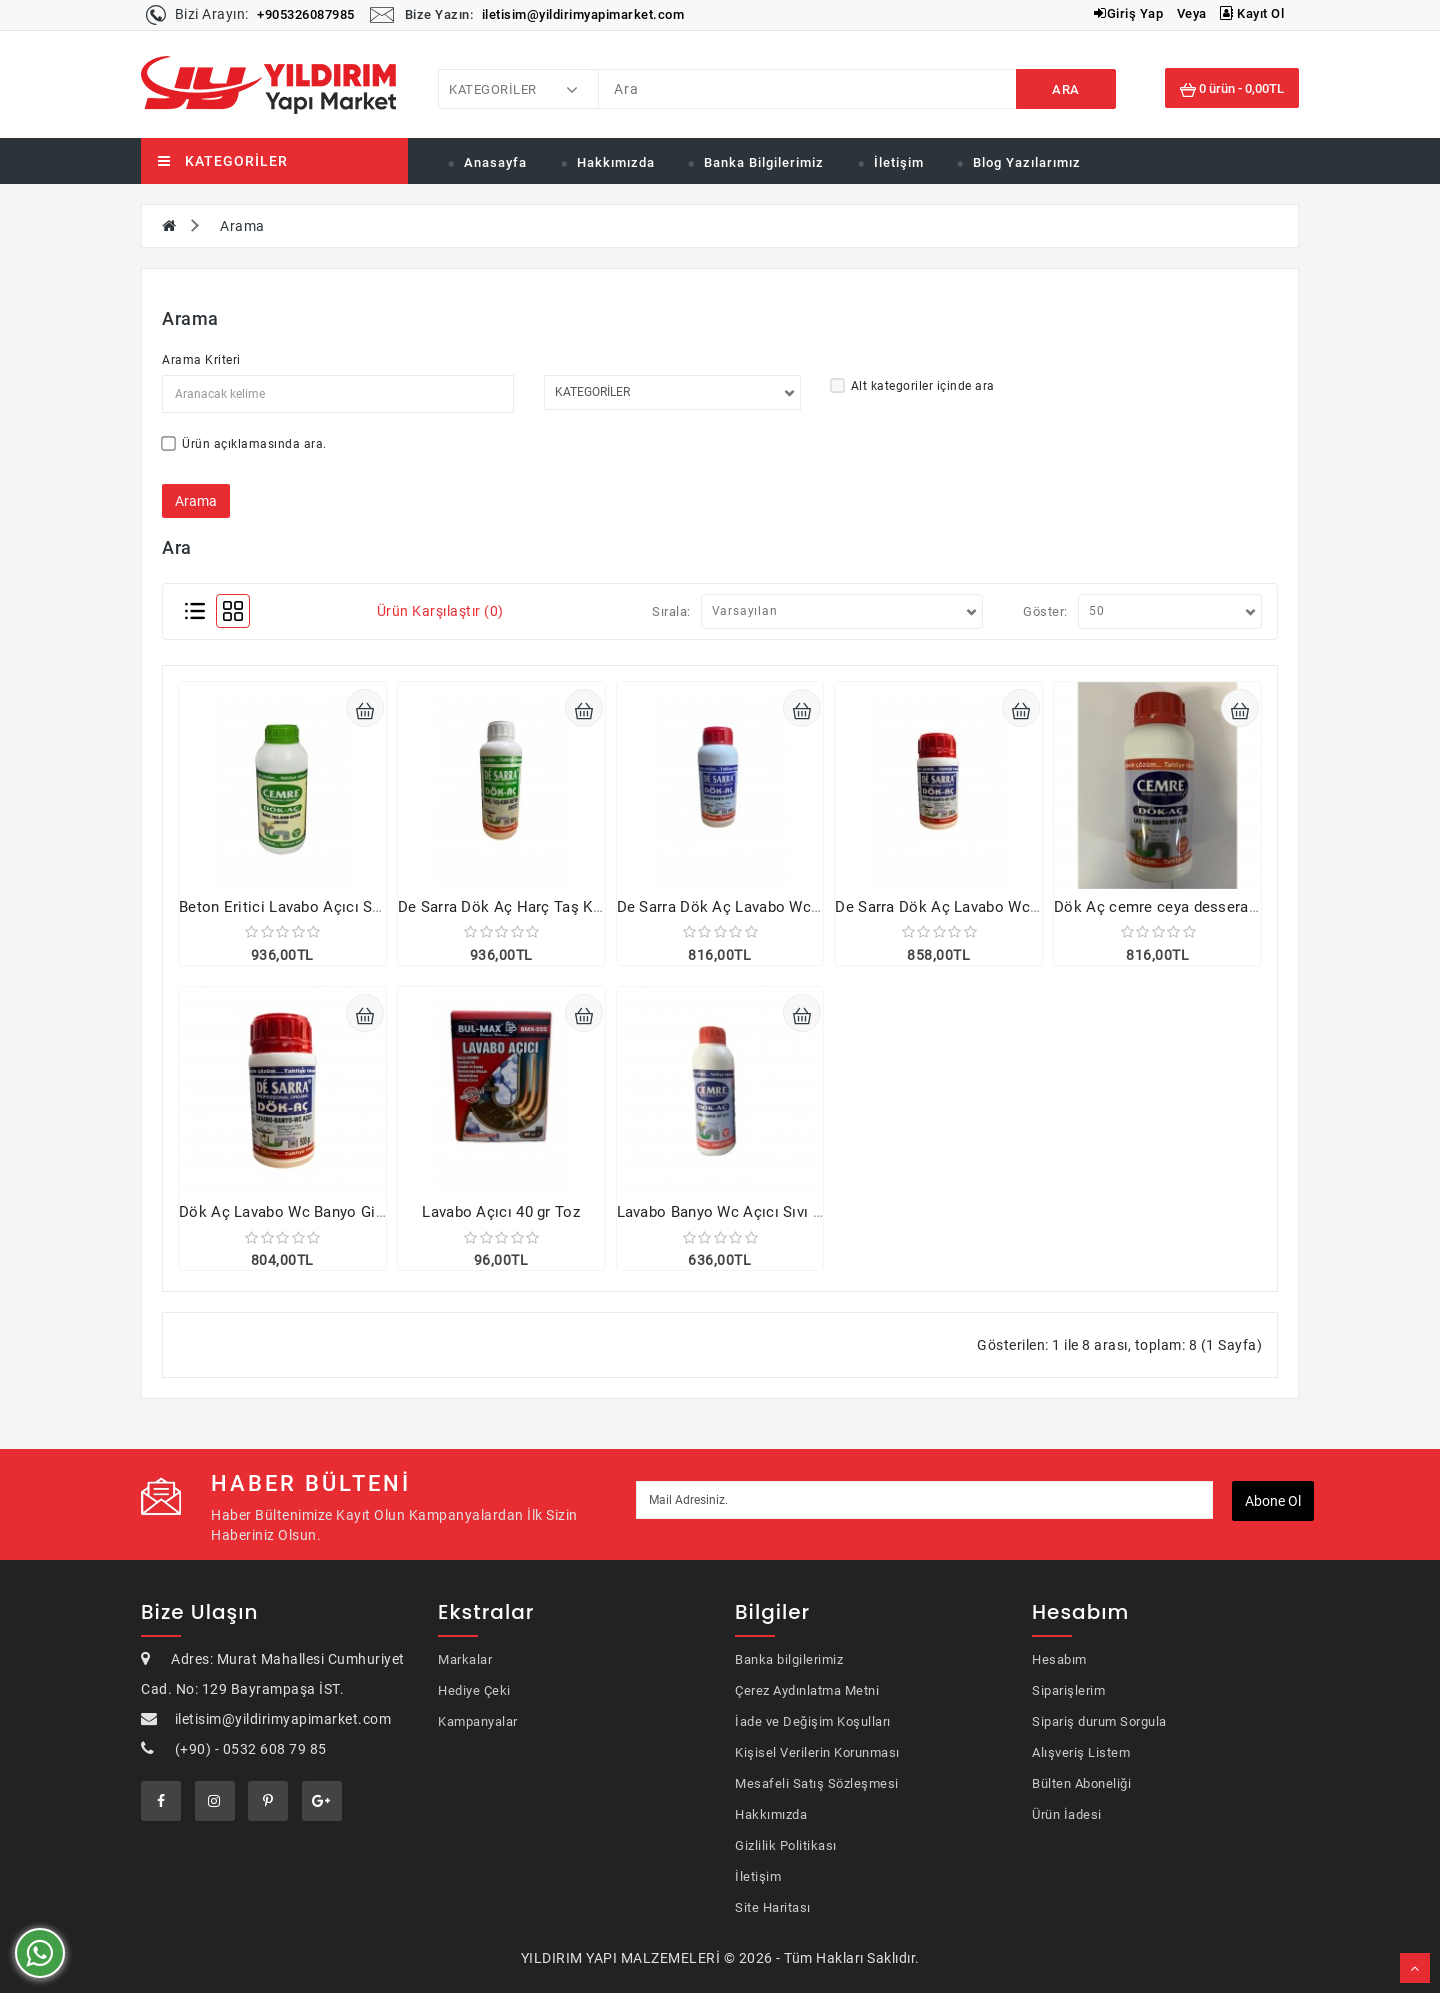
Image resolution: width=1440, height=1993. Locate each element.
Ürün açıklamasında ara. (244, 443)
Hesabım (1059, 1659)
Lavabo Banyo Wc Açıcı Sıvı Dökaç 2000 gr (765, 1212)
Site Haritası (773, 1907)
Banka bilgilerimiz (789, 1659)
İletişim (899, 162)
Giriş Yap (1128, 13)
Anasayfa (495, 162)
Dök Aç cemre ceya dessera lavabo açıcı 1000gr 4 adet (1244, 907)
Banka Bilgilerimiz (764, 162)
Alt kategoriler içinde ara (913, 385)
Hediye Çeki (474, 1690)
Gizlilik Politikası (786, 1845)
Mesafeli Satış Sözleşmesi (817, 1783)
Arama (242, 226)
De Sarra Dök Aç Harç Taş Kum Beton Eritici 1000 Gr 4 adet (603, 907)
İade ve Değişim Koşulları (813, 1721)
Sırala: (671, 611)
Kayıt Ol (1252, 13)
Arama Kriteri (201, 360)
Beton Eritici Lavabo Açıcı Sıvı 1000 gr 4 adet (335, 907)
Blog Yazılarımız (1027, 162)
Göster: (1045, 611)
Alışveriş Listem (1081, 1752)
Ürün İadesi (1067, 1814)
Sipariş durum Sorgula (1099, 1721)
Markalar (465, 1659)
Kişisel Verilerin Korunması (817, 1752)
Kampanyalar (478, 1721)
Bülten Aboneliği (1081, 1783)
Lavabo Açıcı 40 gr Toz (501, 1212)
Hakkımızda (616, 162)
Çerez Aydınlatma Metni (807, 1690)
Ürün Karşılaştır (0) (440, 611)
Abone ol (1273, 1501)
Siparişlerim (1068, 1690)
